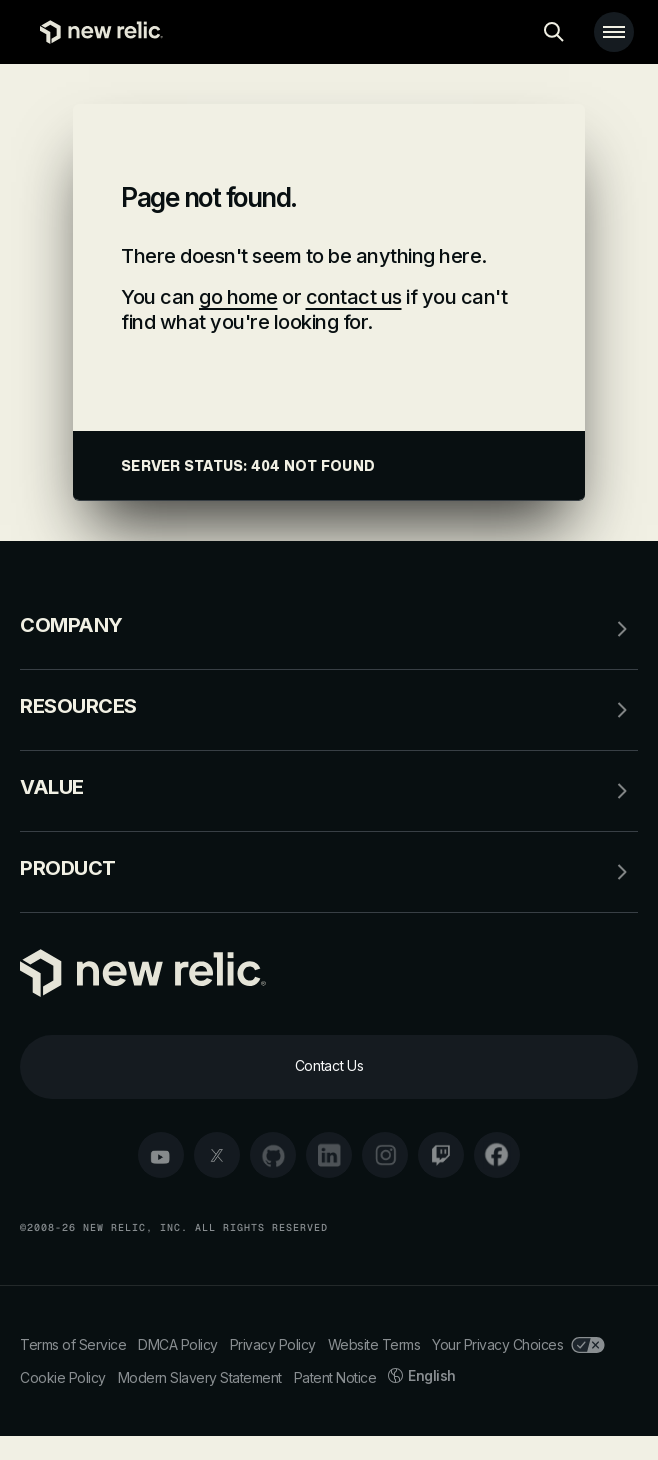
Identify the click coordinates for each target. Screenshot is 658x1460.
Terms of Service (73, 1344)
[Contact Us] (329, 1067)
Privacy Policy (273, 1344)
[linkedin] (329, 1155)
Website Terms (374, 1344)
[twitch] (441, 1155)
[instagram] (385, 1155)
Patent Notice (335, 1377)
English (422, 1375)
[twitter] (217, 1155)
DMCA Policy (178, 1344)
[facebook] (497, 1155)
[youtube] (161, 1155)
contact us (354, 297)
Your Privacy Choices (518, 1344)
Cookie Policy (63, 1377)
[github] (273, 1155)
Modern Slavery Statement (200, 1377)
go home (238, 297)
